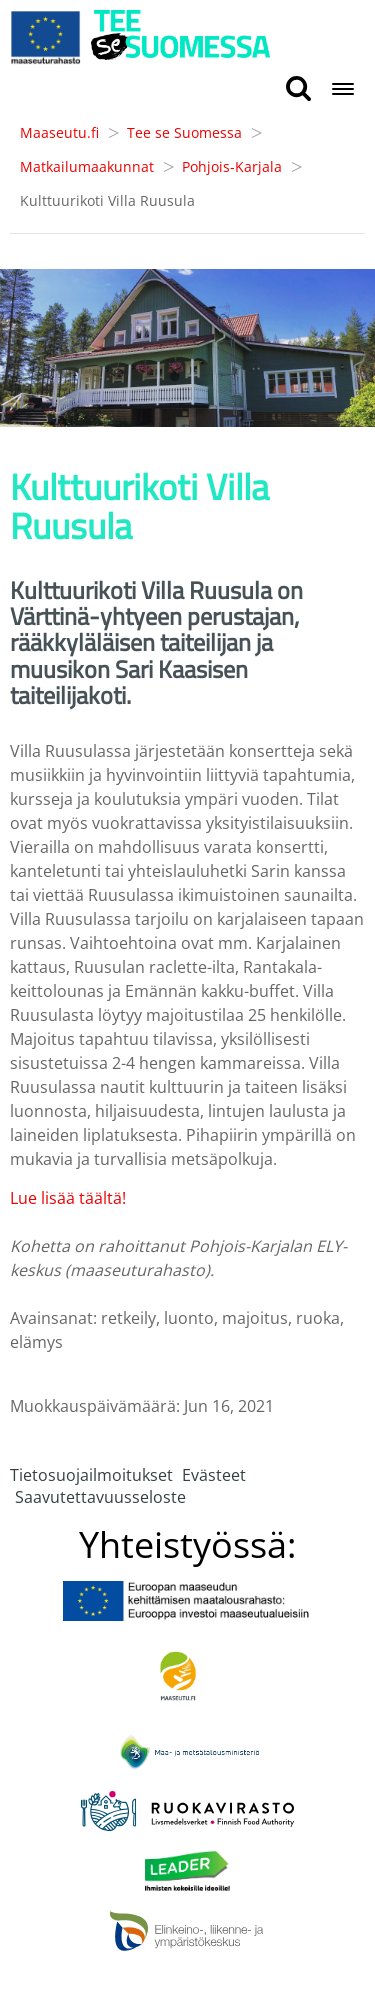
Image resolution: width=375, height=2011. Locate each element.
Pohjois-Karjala (232, 166)
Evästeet (214, 1475)
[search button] (298, 89)
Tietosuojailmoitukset (91, 1475)
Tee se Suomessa (184, 132)
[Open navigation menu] (343, 90)
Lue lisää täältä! (68, 1198)
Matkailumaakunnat (87, 166)
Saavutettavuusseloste (100, 1497)
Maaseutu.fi (59, 132)
